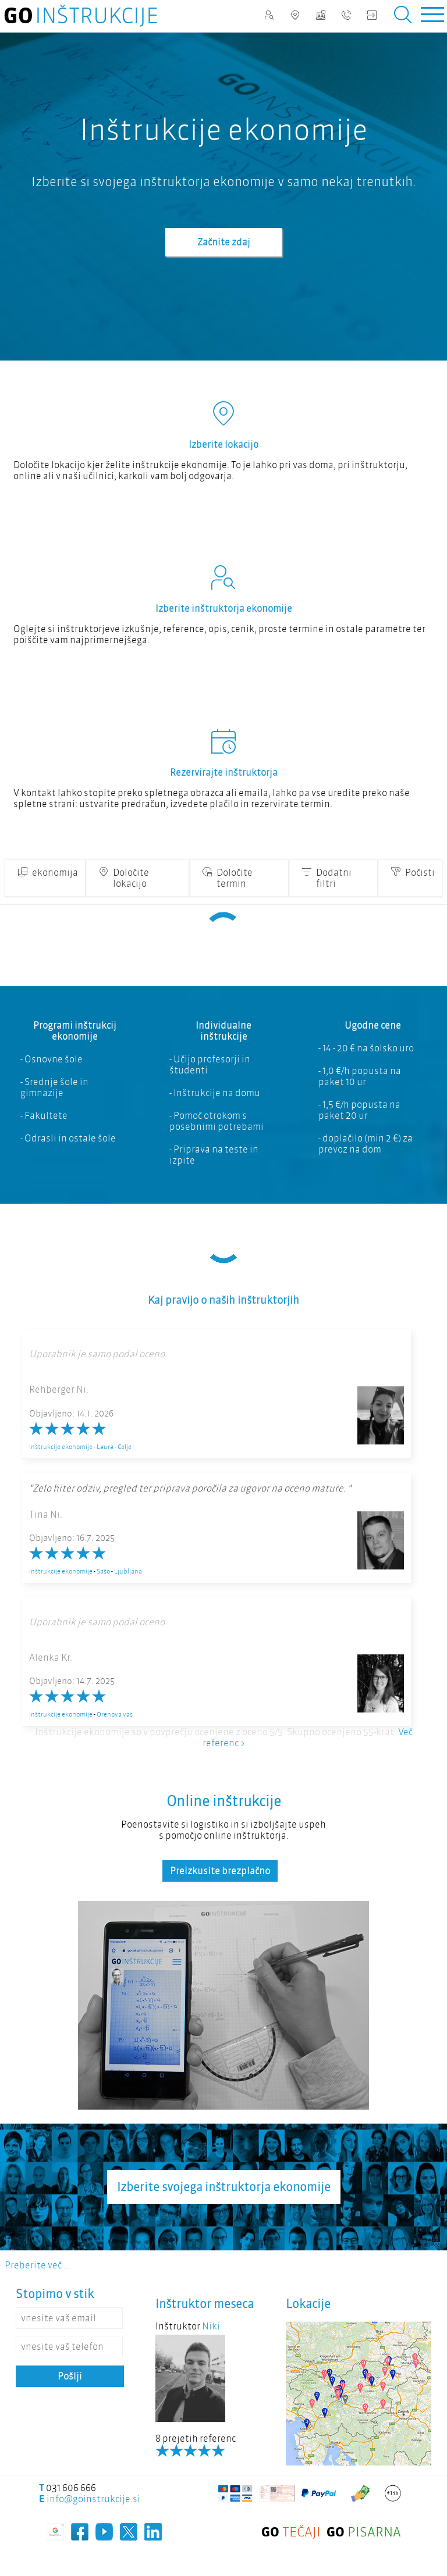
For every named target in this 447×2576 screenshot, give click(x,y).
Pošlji (70, 2376)
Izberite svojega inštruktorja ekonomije (224, 2187)
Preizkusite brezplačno (220, 1870)
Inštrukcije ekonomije (61, 1447)
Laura (105, 1447)
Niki (211, 2326)
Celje (125, 1447)
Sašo (103, 1571)
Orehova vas (115, 1714)
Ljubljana (128, 1571)
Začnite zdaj (223, 242)
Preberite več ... (37, 2265)
